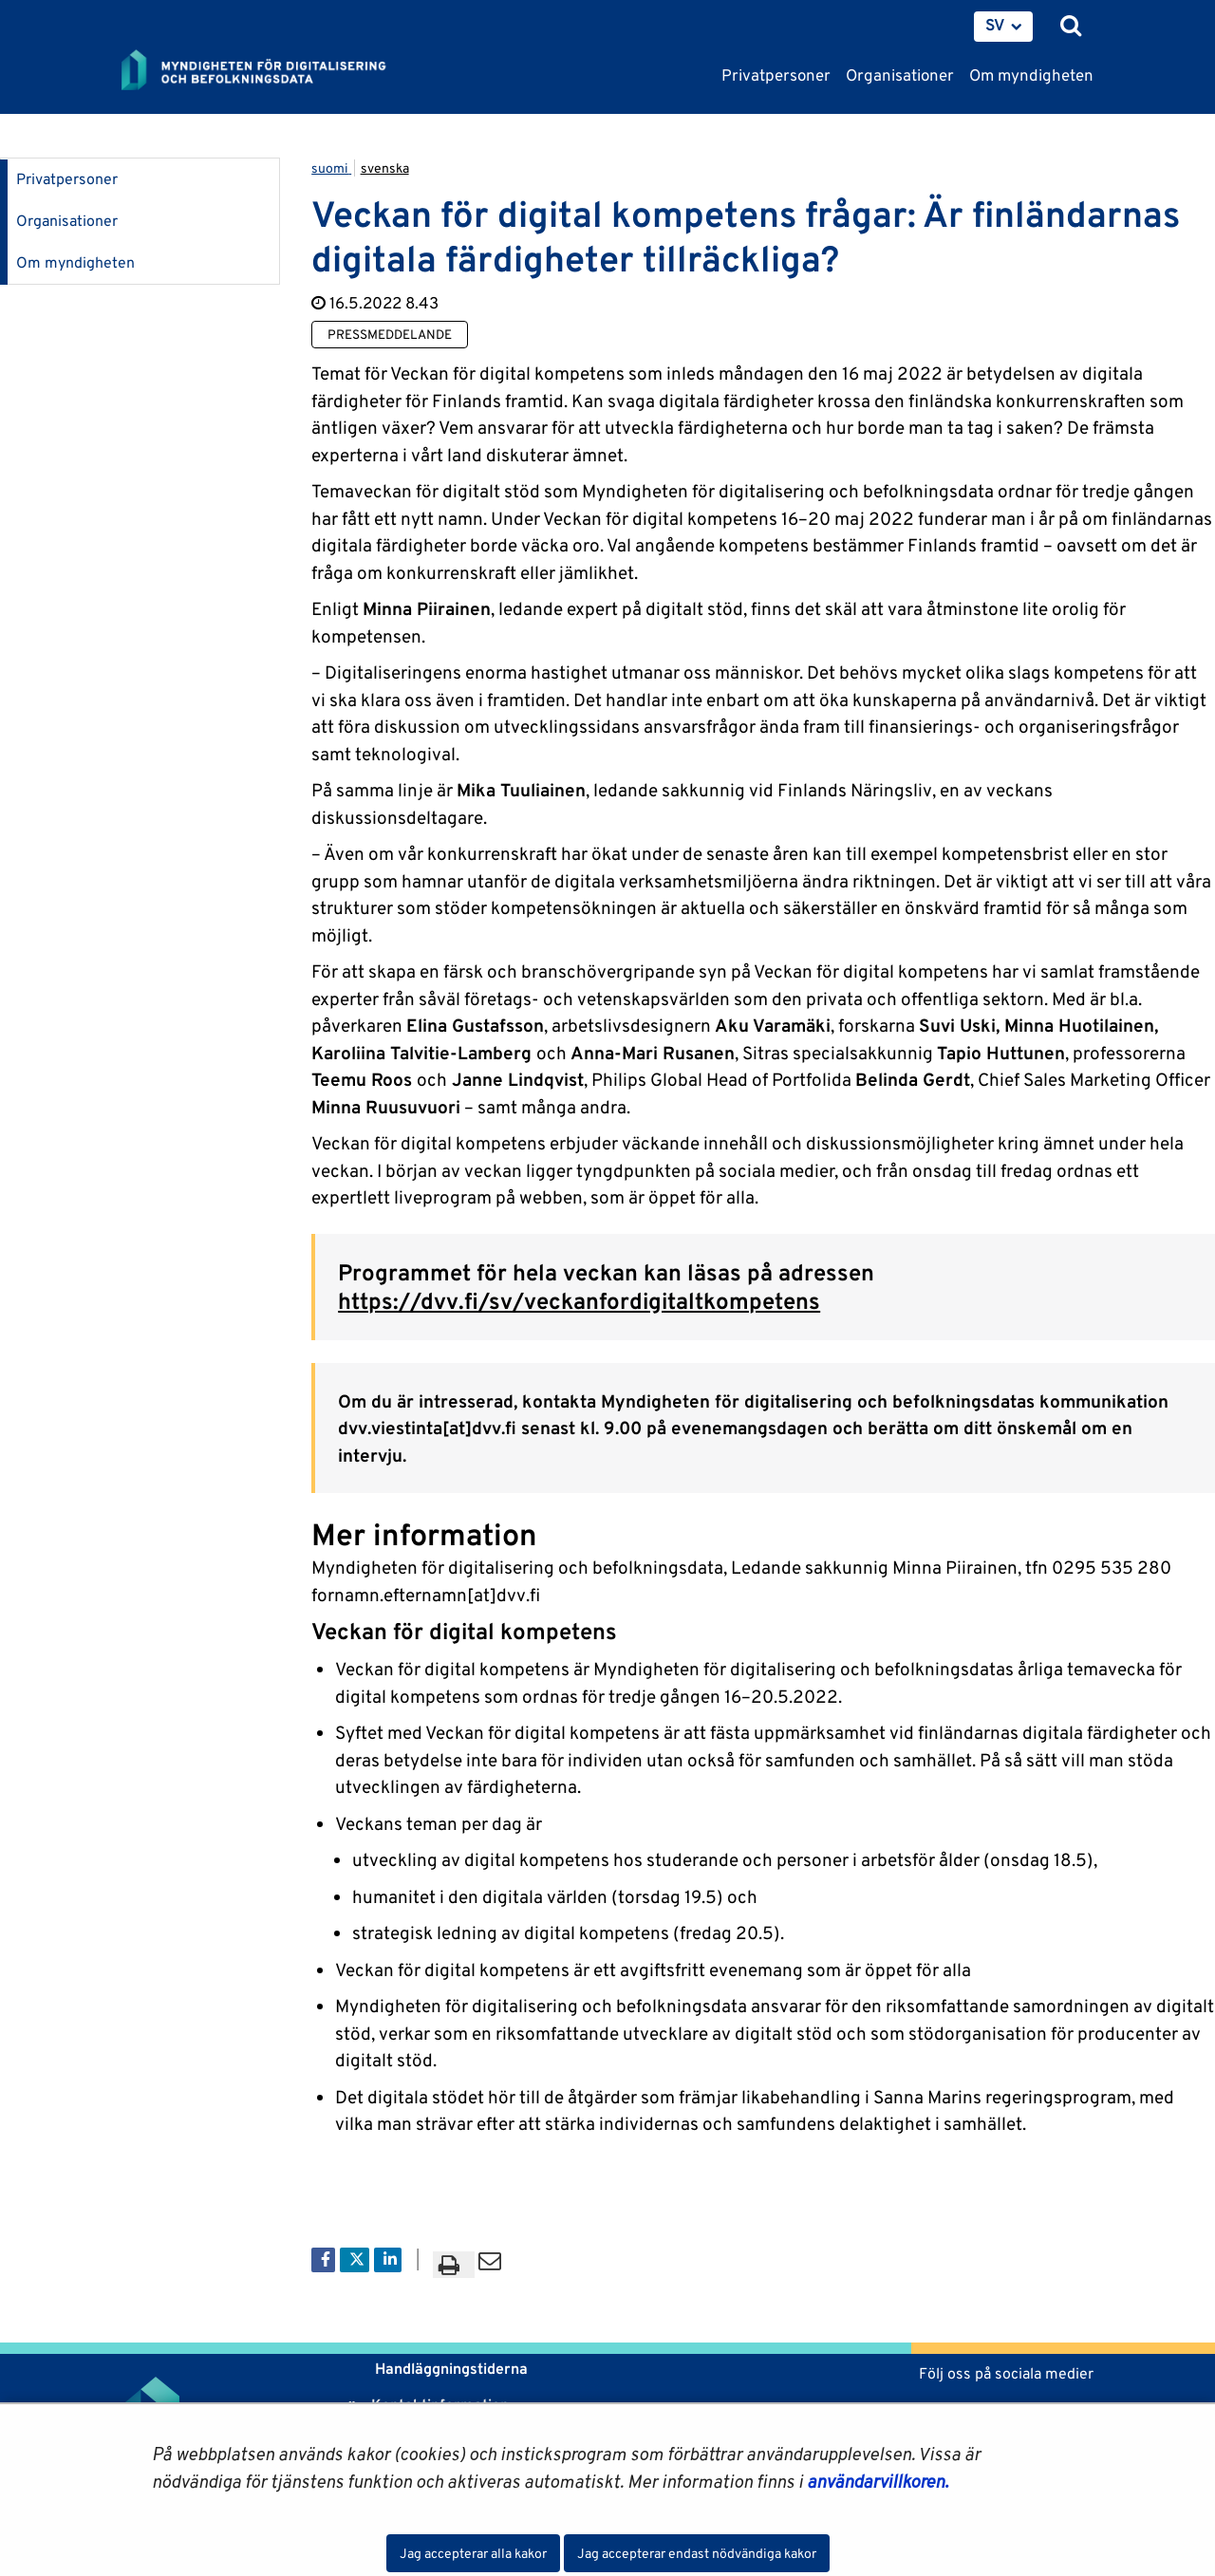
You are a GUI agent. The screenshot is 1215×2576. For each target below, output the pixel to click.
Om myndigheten (75, 262)
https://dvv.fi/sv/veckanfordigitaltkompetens (579, 1301)
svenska (385, 168)
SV (995, 24)
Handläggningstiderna (449, 2369)
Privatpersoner (67, 179)
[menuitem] (1003, 26)
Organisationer (67, 221)
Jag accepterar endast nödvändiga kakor (696, 2553)
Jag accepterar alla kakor (473, 2553)
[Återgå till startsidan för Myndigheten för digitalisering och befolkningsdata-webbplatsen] (266, 71)
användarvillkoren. (877, 2481)
